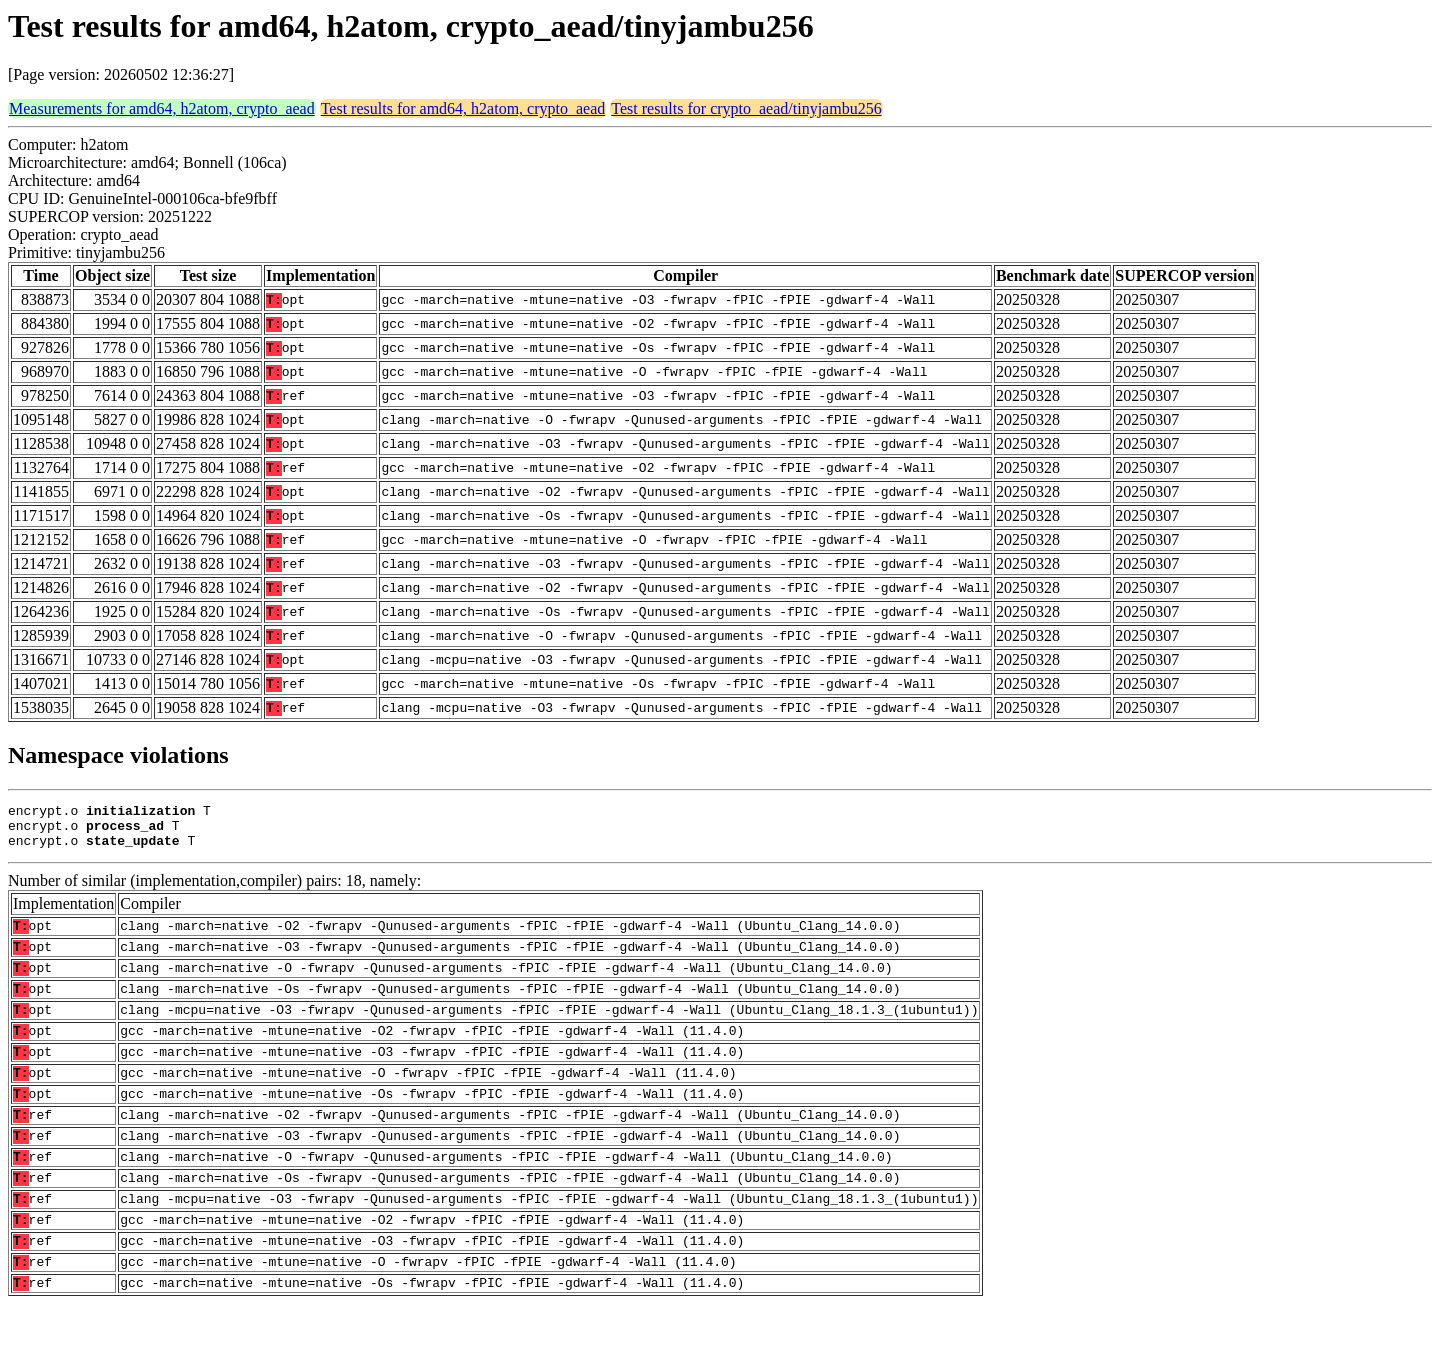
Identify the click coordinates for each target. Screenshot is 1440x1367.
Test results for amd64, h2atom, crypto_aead (463, 108)
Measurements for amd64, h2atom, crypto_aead (162, 108)
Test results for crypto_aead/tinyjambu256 (746, 108)
